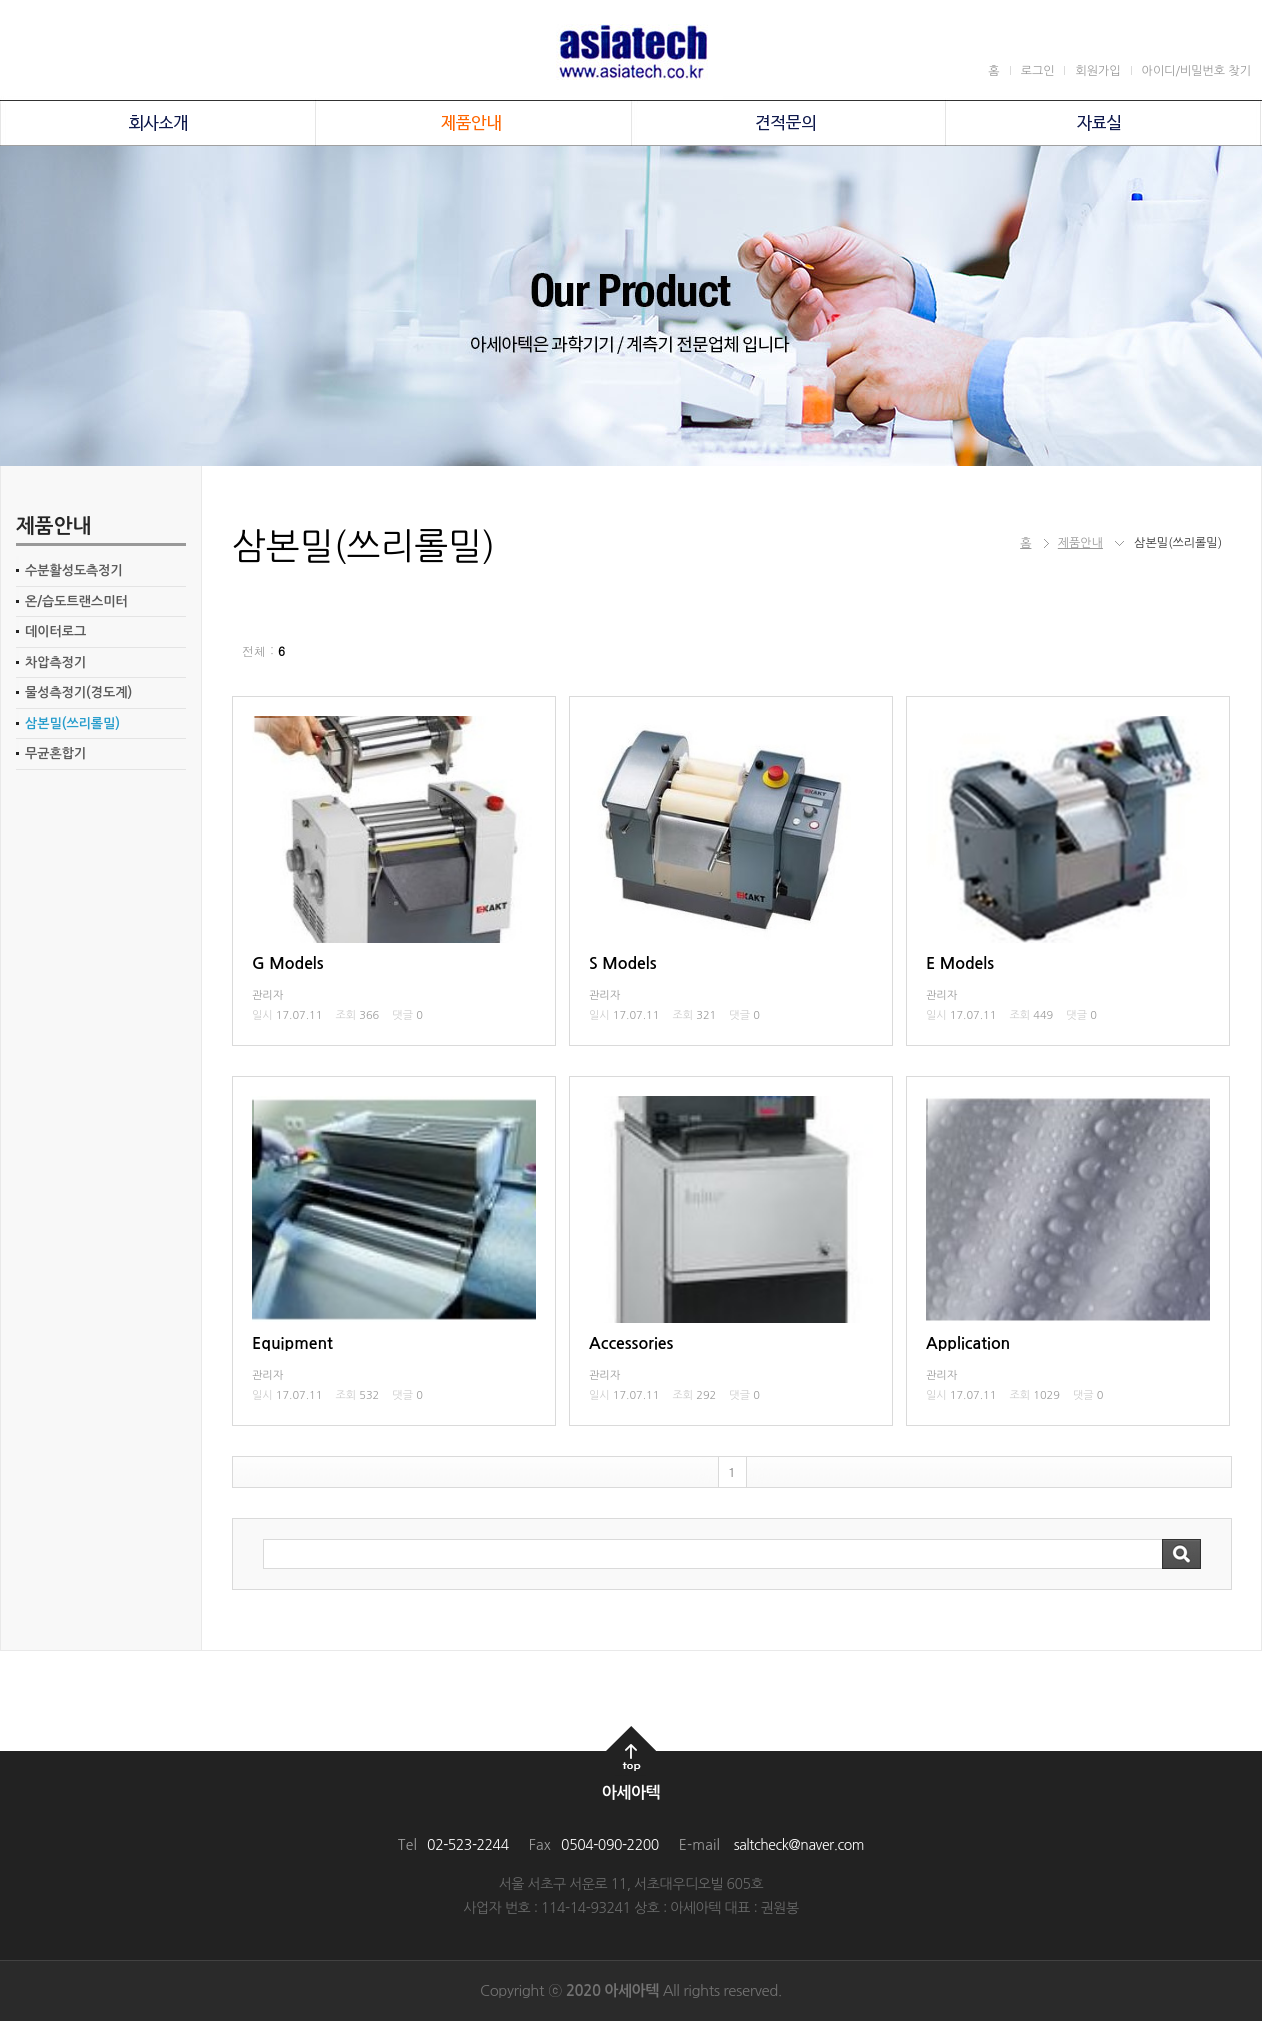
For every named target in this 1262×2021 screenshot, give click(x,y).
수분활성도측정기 (74, 570)
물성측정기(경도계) (78, 692)
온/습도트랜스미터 (76, 601)
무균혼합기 (55, 753)
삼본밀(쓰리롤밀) (72, 723)
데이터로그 (55, 631)
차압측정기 (55, 662)
